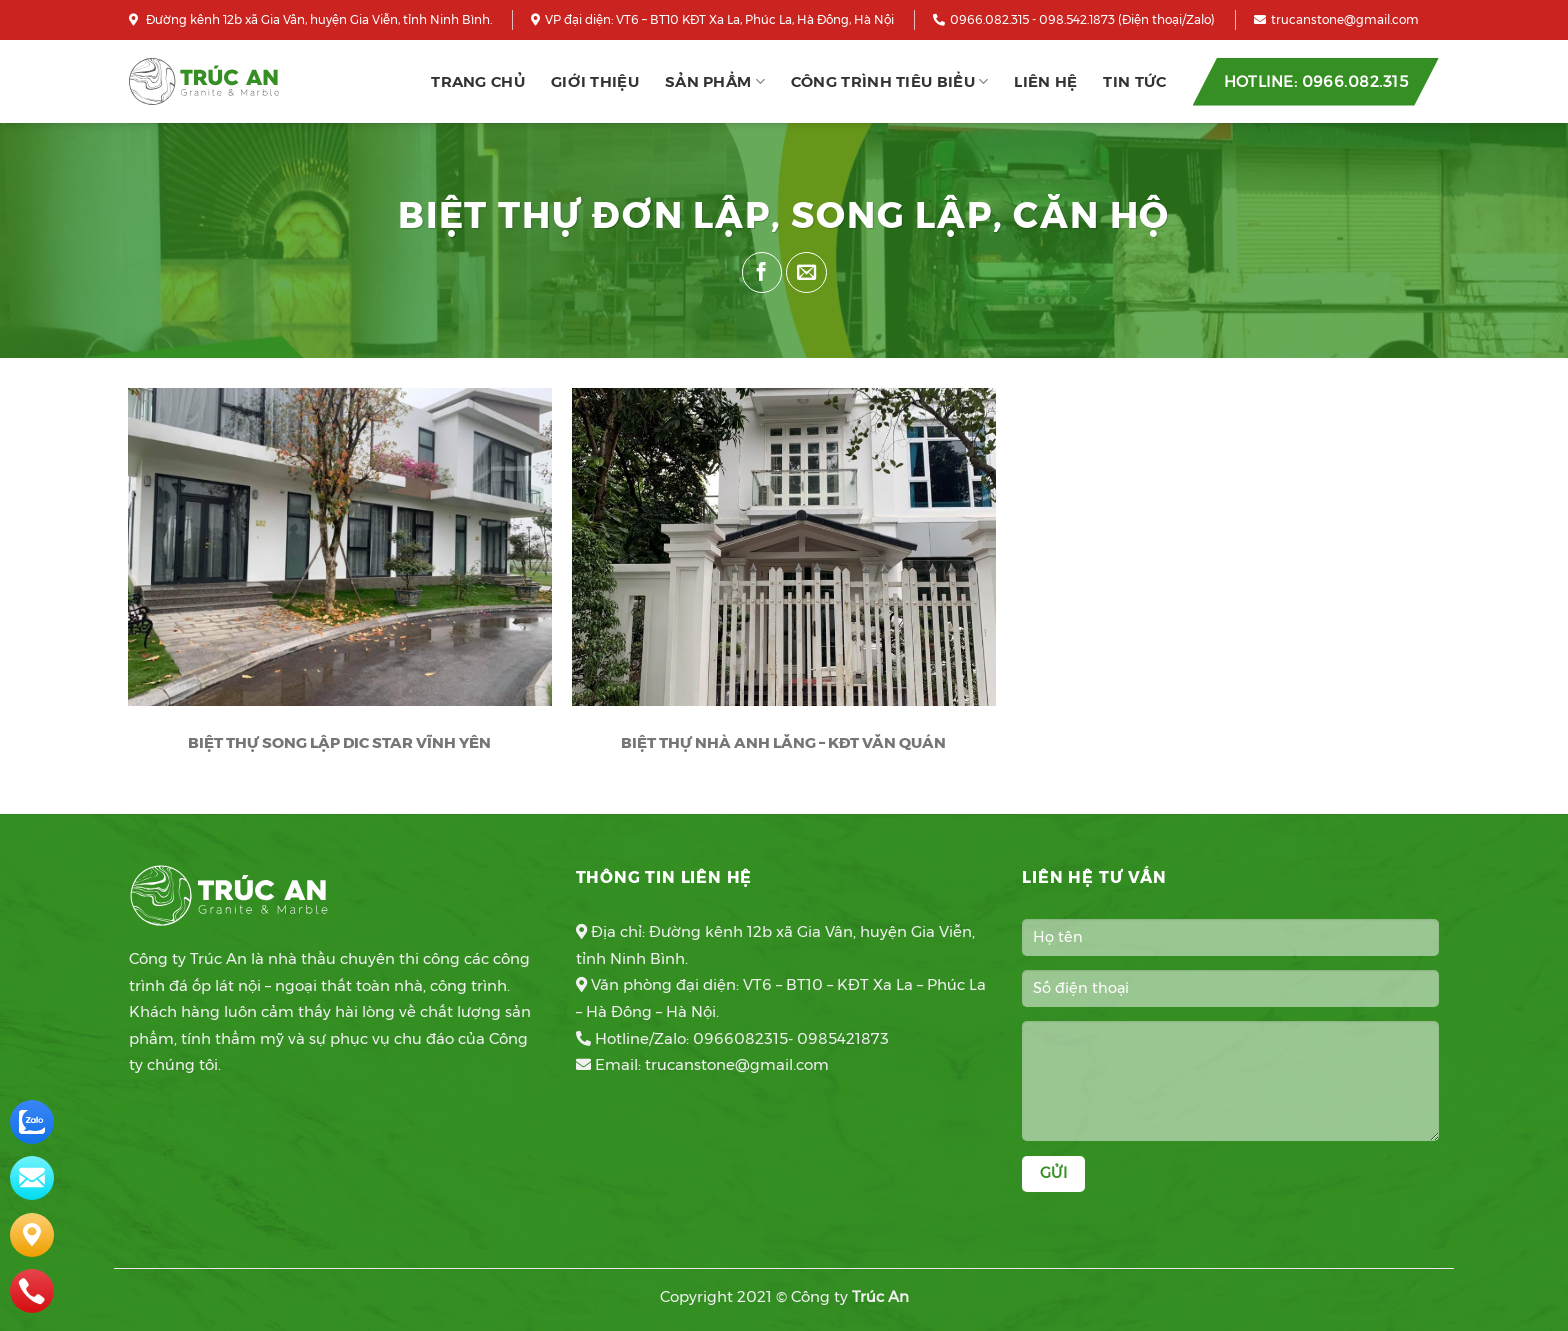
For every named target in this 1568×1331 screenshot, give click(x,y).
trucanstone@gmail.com (1336, 19)
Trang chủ (478, 81)
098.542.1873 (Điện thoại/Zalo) (1127, 19)
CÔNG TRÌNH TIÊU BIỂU (890, 82)
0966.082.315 (981, 19)
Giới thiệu (595, 81)
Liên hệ (1045, 81)
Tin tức (1134, 81)
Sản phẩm (715, 82)
